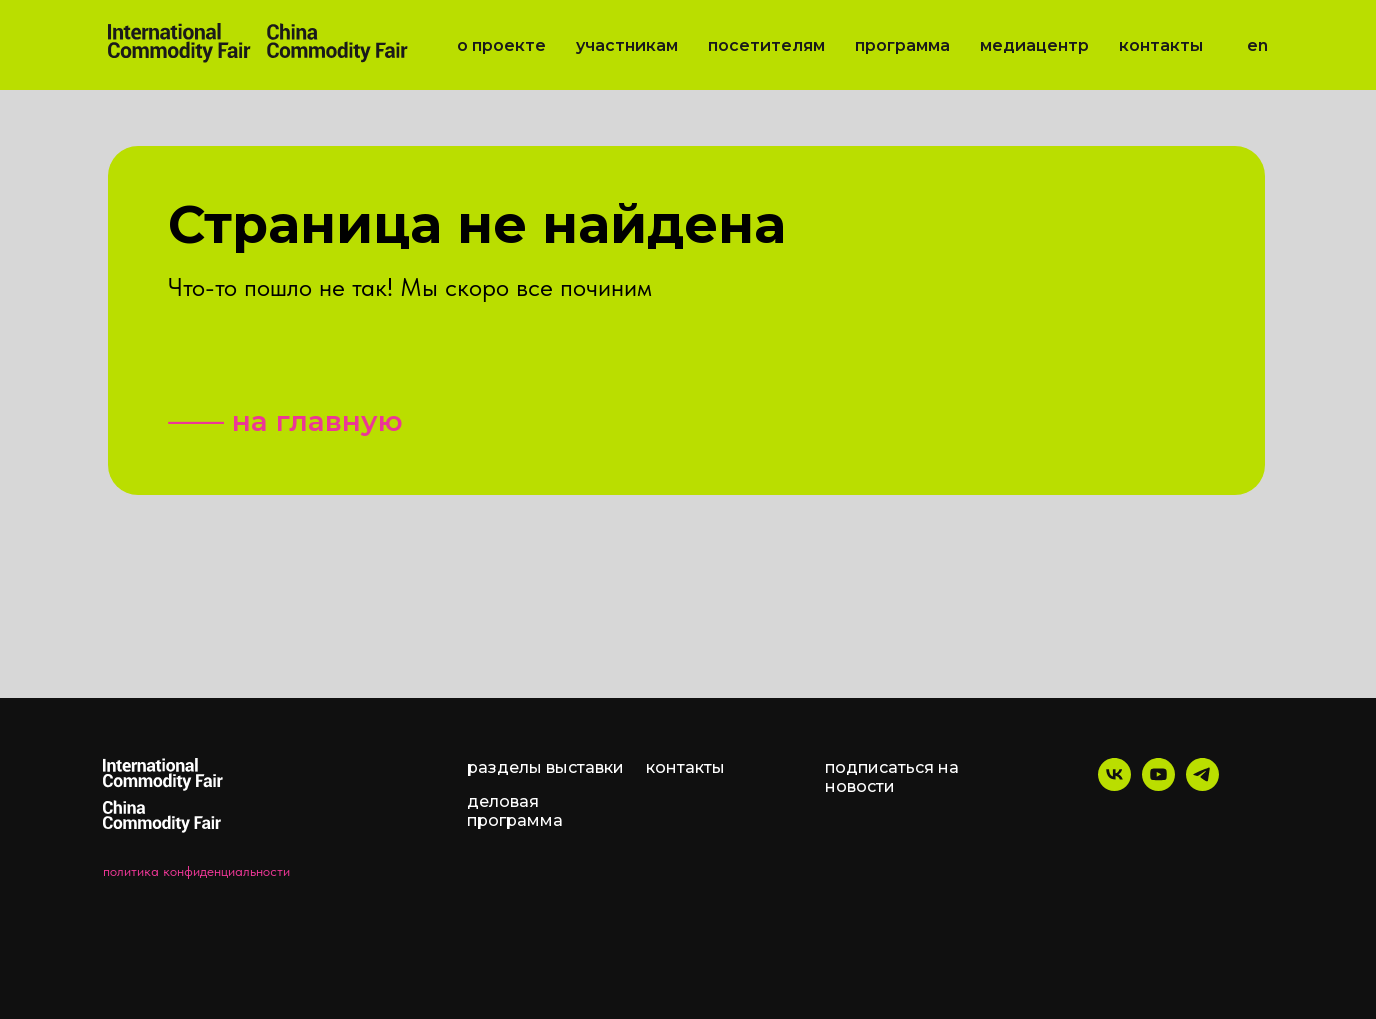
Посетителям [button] (766, 45)
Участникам (627, 45)
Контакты (1161, 45)
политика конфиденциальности (196, 871)
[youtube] (1158, 785)
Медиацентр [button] (1034, 45)
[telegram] (1202, 785)
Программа (902, 45)
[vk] (1114, 785)
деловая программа (515, 811)
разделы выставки (545, 767)
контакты (685, 767)
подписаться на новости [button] (892, 777)
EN (1257, 45)
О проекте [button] (501, 45)
